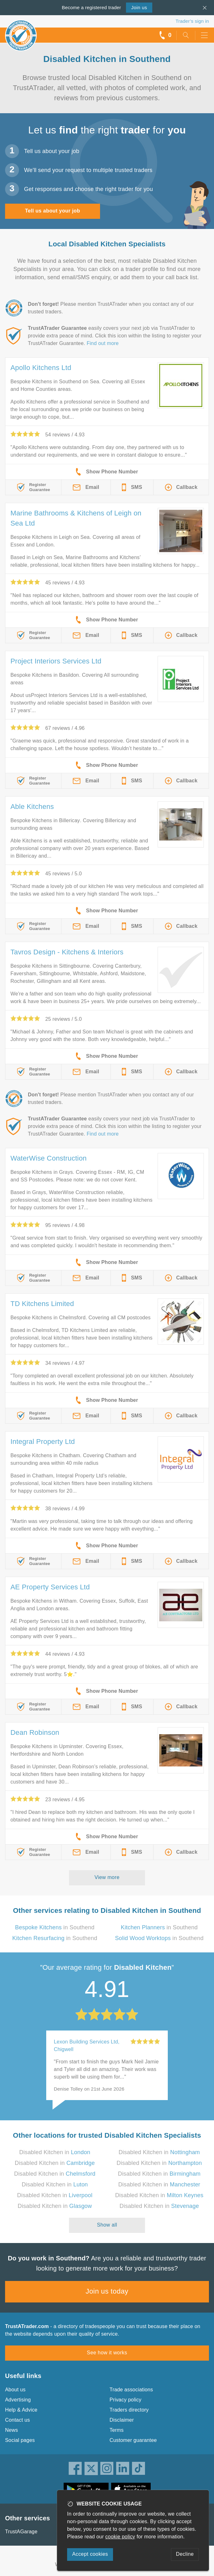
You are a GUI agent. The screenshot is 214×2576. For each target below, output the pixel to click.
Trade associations (131, 2389)
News (11, 2430)
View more (107, 1877)
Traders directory (129, 2410)
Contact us (17, 2420)
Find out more (103, 343)
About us (15, 2389)
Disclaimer (122, 2420)
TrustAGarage (21, 2531)
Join (139, 7)
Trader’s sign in (192, 21)
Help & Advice (21, 2410)
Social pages (20, 2440)
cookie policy (120, 2536)
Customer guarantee (133, 2440)
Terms (117, 2430)
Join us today (107, 2291)
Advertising (18, 2399)
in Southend (55, 1927)
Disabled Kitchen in (54, 2152)
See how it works (107, 2352)
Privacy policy (126, 2399)
